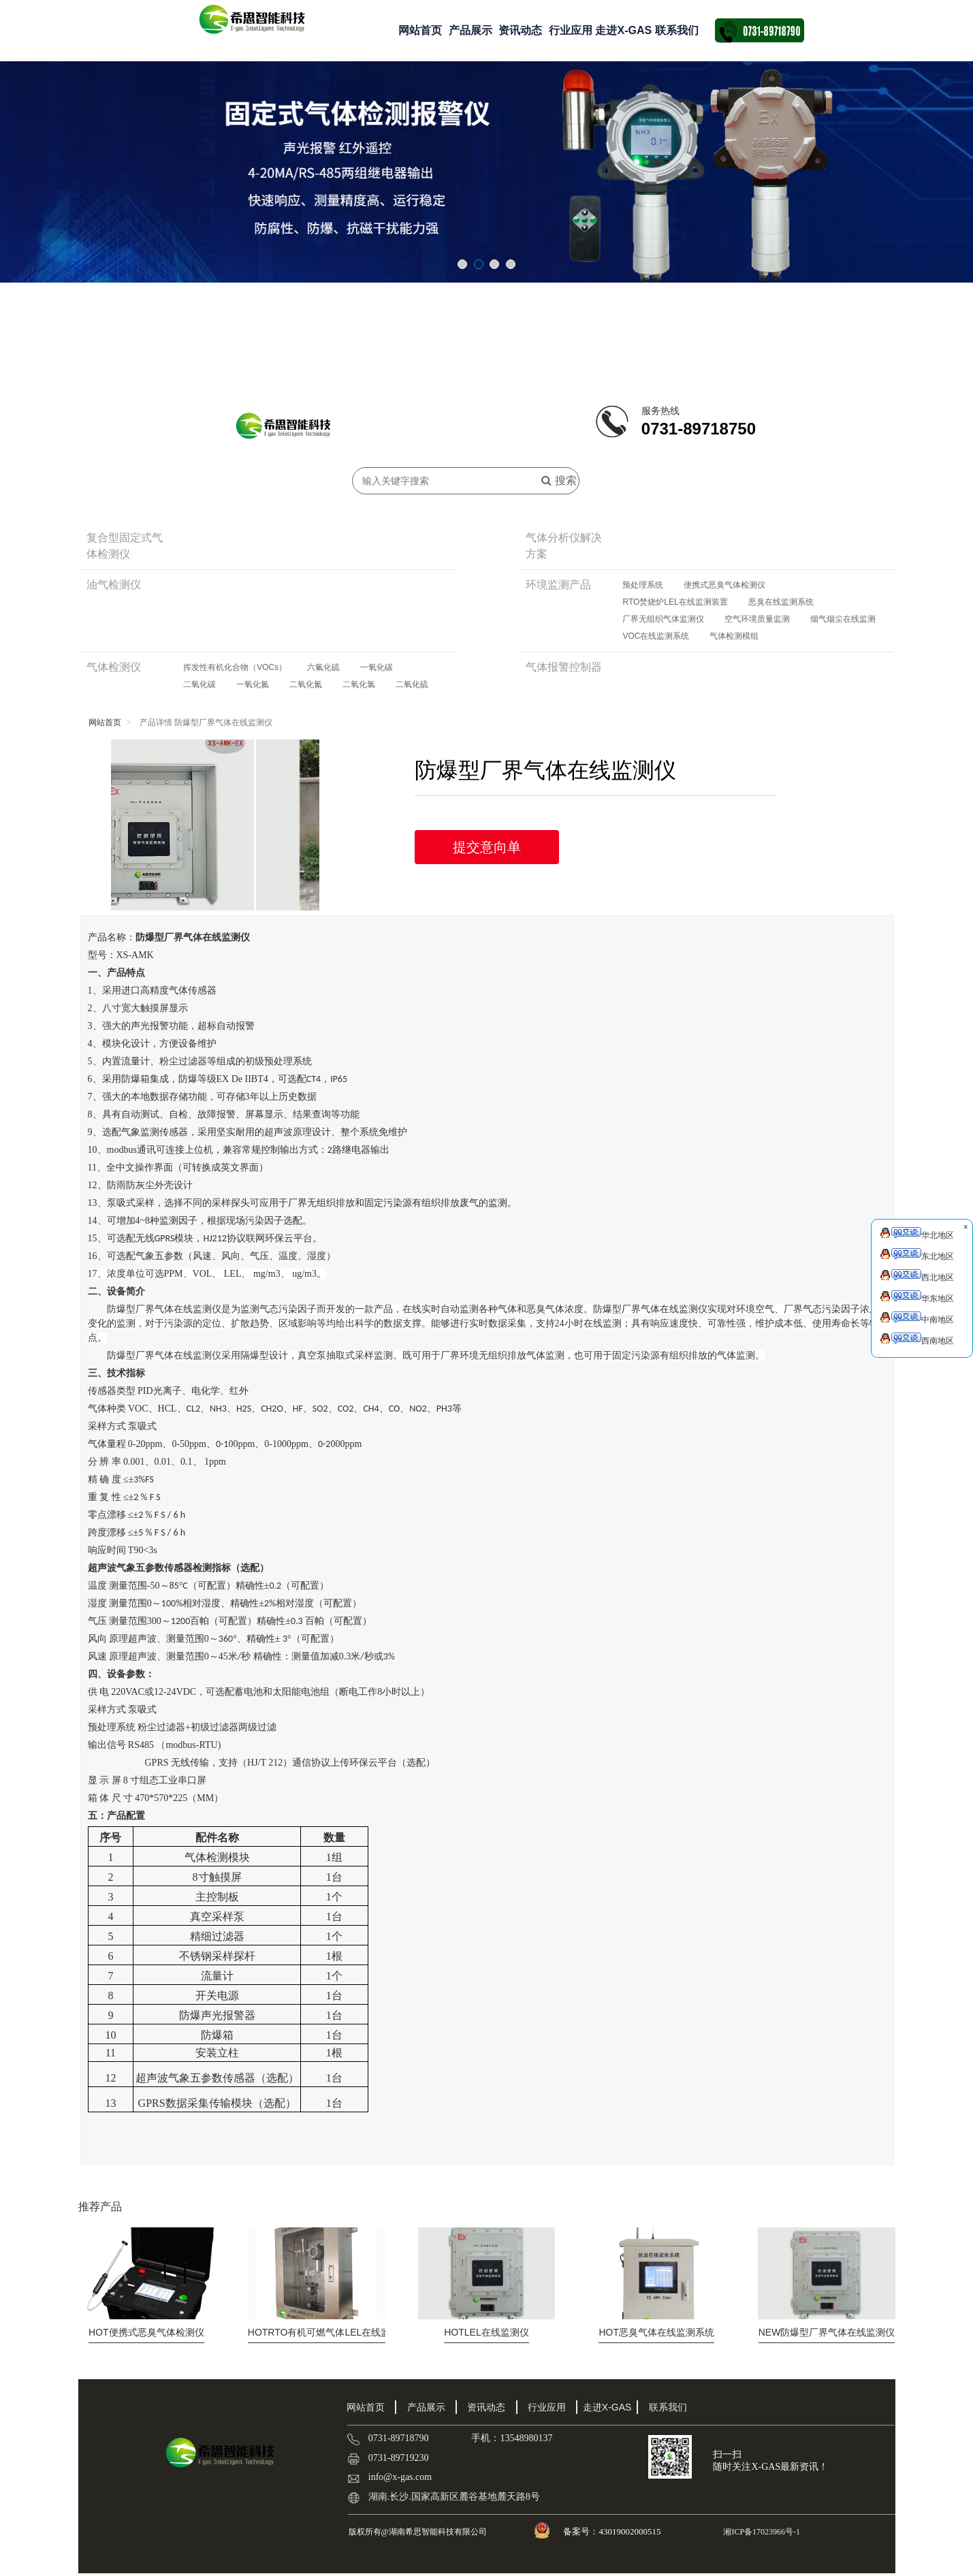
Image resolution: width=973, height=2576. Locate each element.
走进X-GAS (623, 30)
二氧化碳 (199, 684)
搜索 (558, 480)
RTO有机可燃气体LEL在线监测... (328, 2332)
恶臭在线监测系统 (781, 602)
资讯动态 (520, 30)
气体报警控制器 (564, 667)
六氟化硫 (323, 667)
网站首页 (420, 30)
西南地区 (917, 1339)
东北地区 (917, 1254)
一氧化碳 (376, 667)
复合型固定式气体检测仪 (124, 546)
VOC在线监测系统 (655, 636)
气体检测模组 (734, 636)
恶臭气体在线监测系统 (656, 2332)
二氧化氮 (305, 684)
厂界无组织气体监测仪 (663, 619)
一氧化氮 (252, 684)
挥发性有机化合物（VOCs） (235, 667)
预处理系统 (642, 585)
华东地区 (917, 1296)
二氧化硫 (412, 684)
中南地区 (917, 1317)
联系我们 (677, 30)
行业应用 (570, 30)
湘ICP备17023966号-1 (760, 2532)
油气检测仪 (113, 584)
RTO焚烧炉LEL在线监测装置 (674, 602)
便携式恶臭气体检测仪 (724, 585)
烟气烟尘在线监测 (843, 619)
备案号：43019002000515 (613, 2531)
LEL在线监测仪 (486, 2332)
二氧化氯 (358, 684)
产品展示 (470, 30)
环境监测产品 (558, 584)
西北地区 (917, 1275)
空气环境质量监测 (757, 619)
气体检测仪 (113, 667)
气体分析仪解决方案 (564, 546)
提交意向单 (487, 847)
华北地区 (917, 1233)
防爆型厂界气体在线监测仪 (827, 2332)
